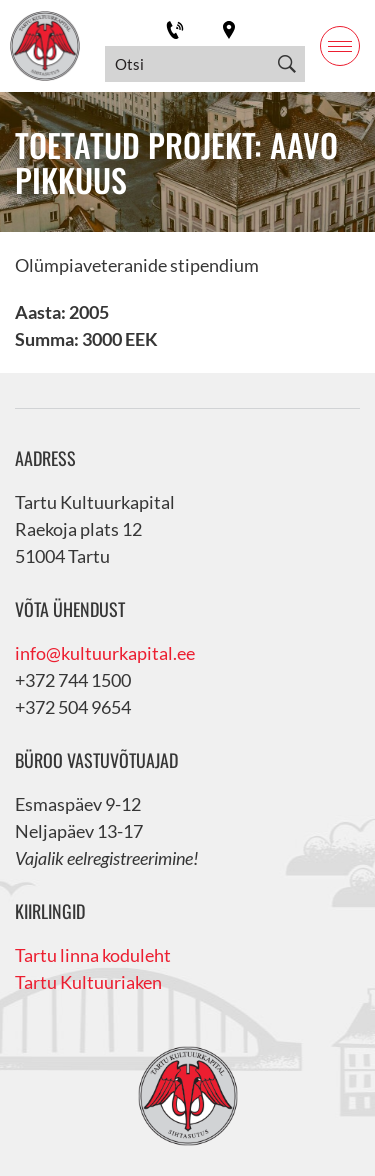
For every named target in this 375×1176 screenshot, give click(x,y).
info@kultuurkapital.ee (105, 653)
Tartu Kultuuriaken (88, 982)
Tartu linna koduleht (93, 955)
